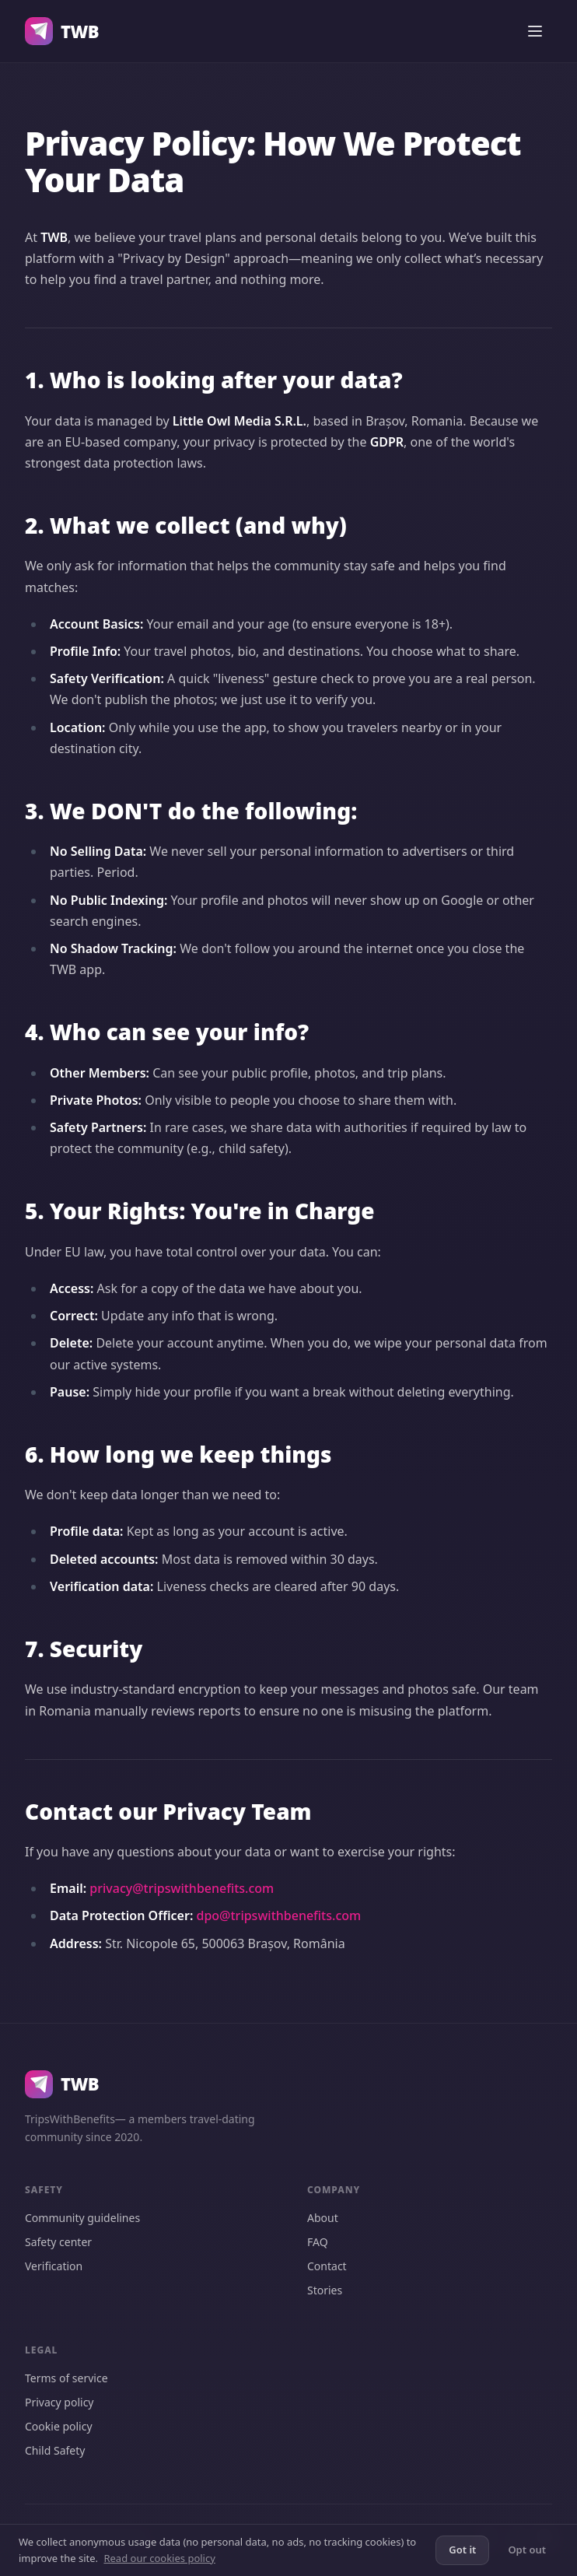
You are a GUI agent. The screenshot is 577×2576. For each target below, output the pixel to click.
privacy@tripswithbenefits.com (181, 1888)
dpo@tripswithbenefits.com (278, 1915)
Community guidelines (82, 2217)
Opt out (527, 2550)
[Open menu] (535, 31)
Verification (53, 2266)
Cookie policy (59, 2426)
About (322, 2217)
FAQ (317, 2241)
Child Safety (55, 2450)
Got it (462, 2550)
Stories (324, 2290)
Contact (327, 2266)
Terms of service (66, 2378)
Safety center (58, 2241)
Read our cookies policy (159, 2558)
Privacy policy (59, 2402)
